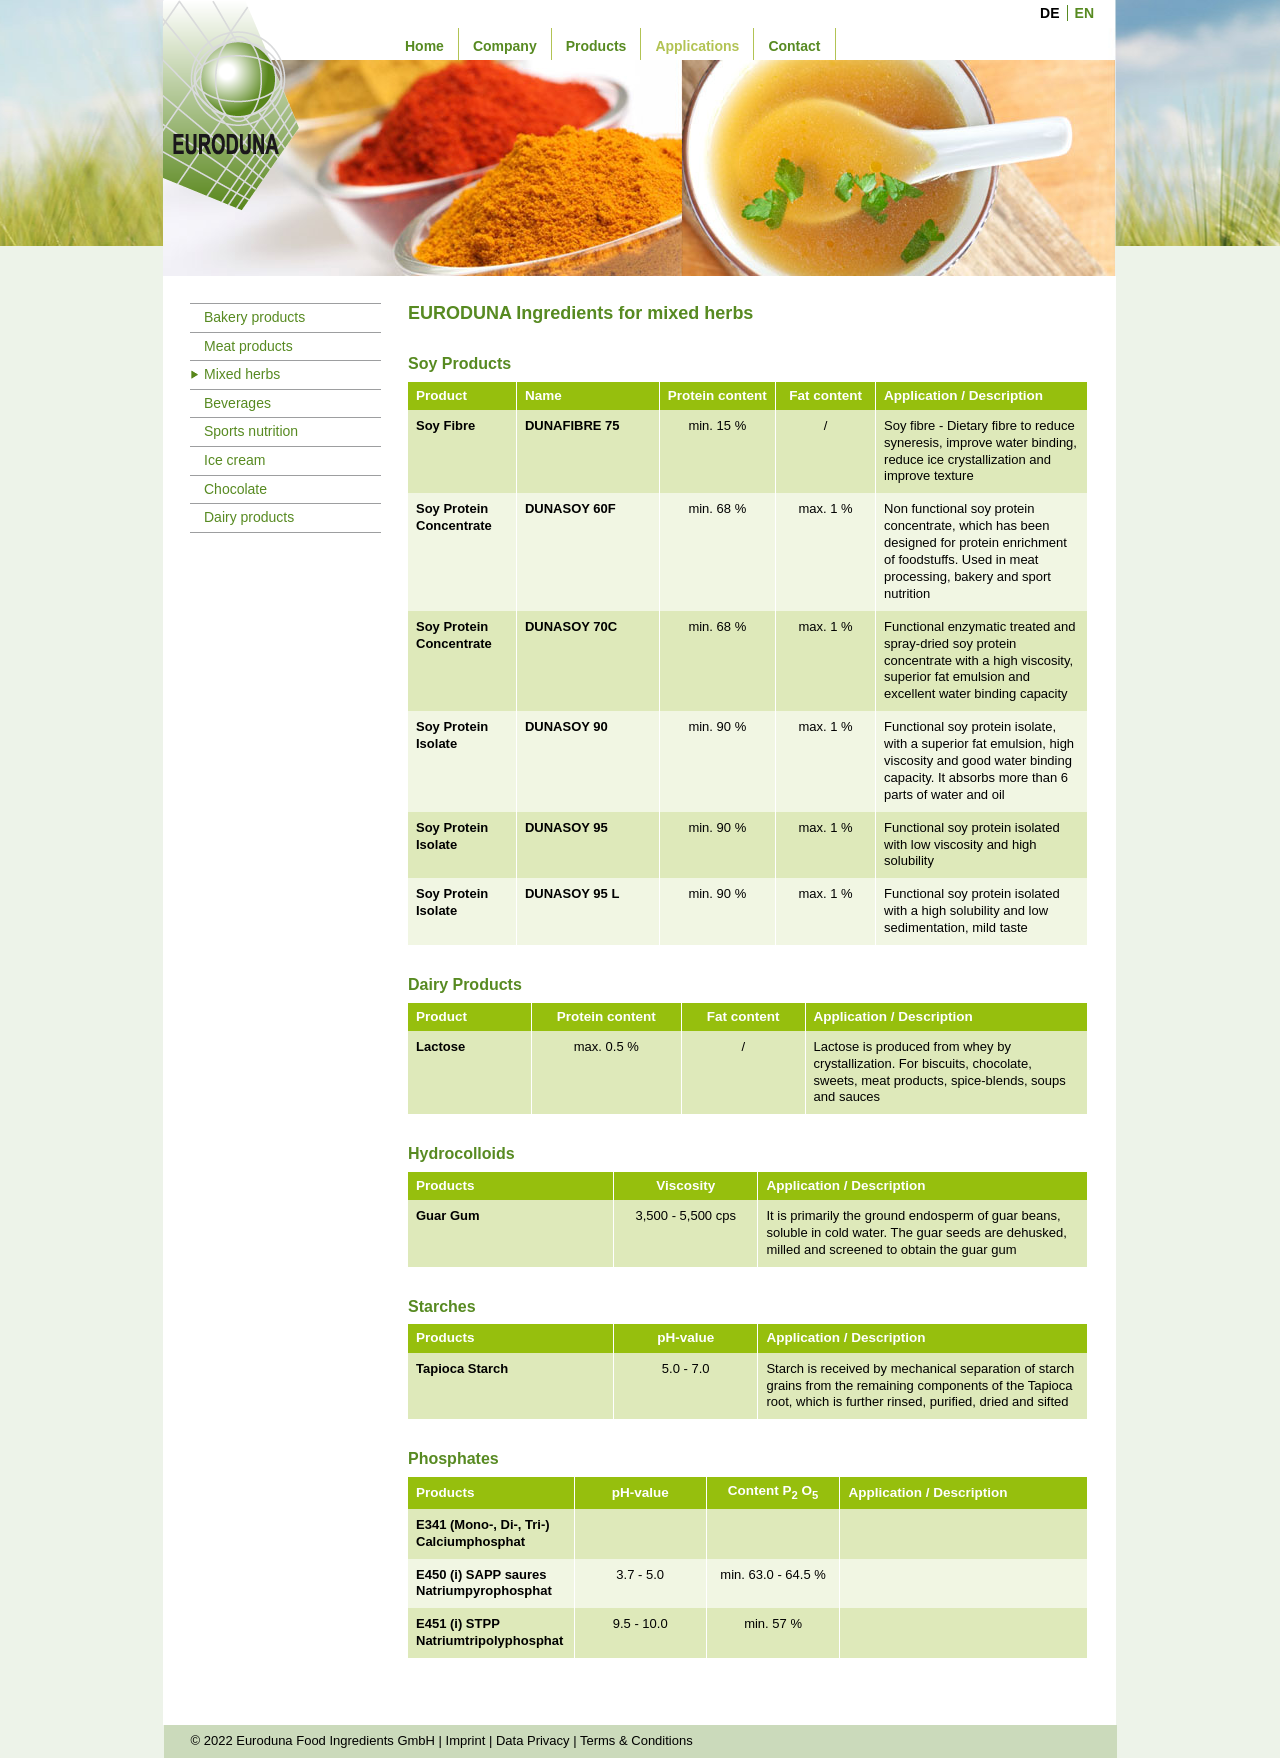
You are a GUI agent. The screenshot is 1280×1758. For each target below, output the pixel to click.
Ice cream (234, 460)
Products (596, 46)
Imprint (466, 1740)
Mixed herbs (242, 374)
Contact (794, 46)
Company (505, 46)
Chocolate (235, 489)
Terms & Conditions (636, 1740)
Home (424, 46)
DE (1049, 13)
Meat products (248, 346)
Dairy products (249, 517)
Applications (697, 46)
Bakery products (254, 317)
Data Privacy (533, 1740)
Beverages (237, 403)
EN (1084, 13)
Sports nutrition (251, 431)
